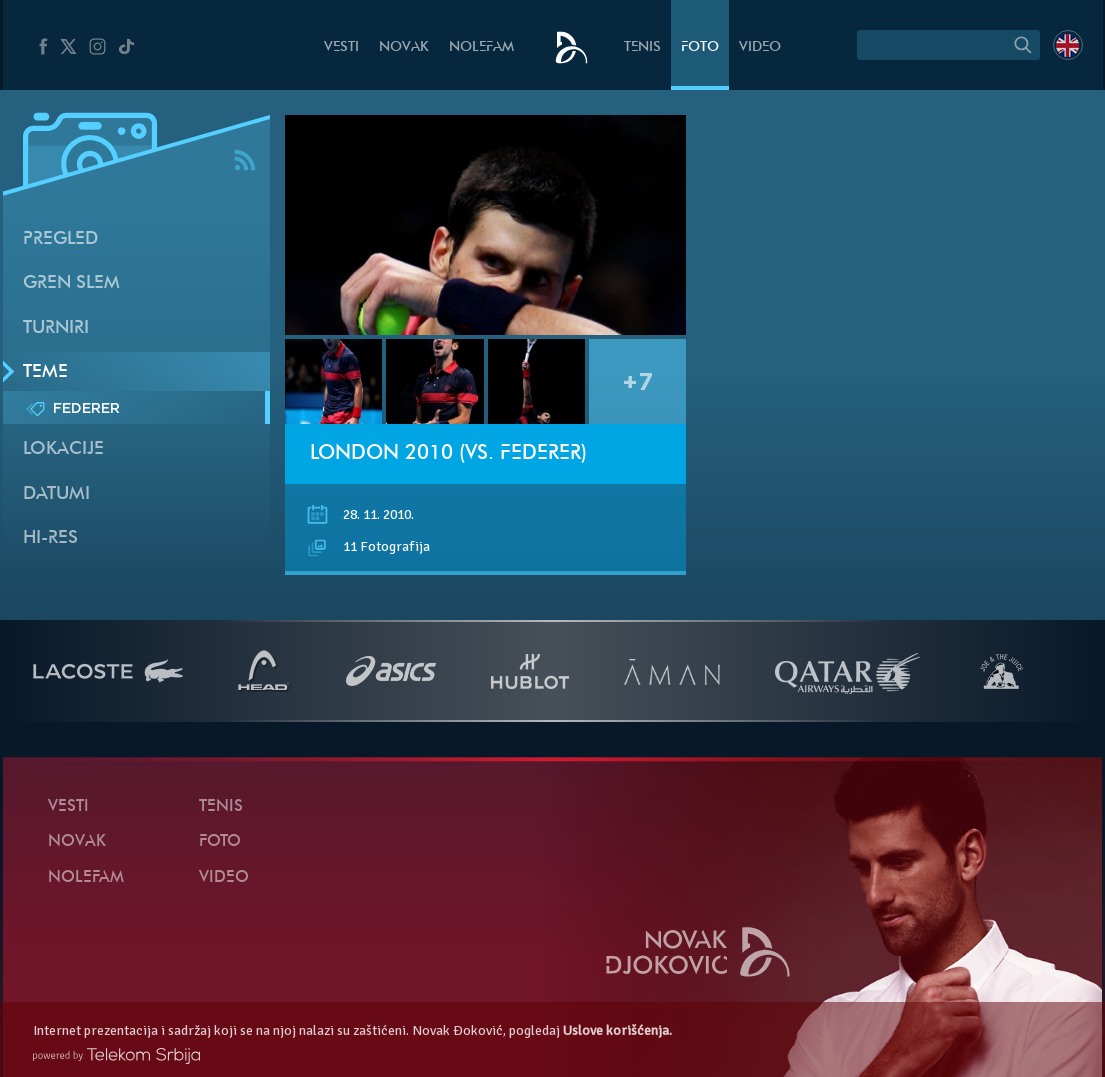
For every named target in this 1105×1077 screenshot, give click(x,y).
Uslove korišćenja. (617, 1030)
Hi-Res (50, 538)
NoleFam (481, 47)
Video (760, 47)
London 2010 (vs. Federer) (448, 454)
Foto (700, 47)
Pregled (60, 239)
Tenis (642, 47)
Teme (45, 372)
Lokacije (63, 449)
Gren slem (71, 283)
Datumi (56, 494)
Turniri (56, 328)
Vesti (341, 47)
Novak (404, 47)
